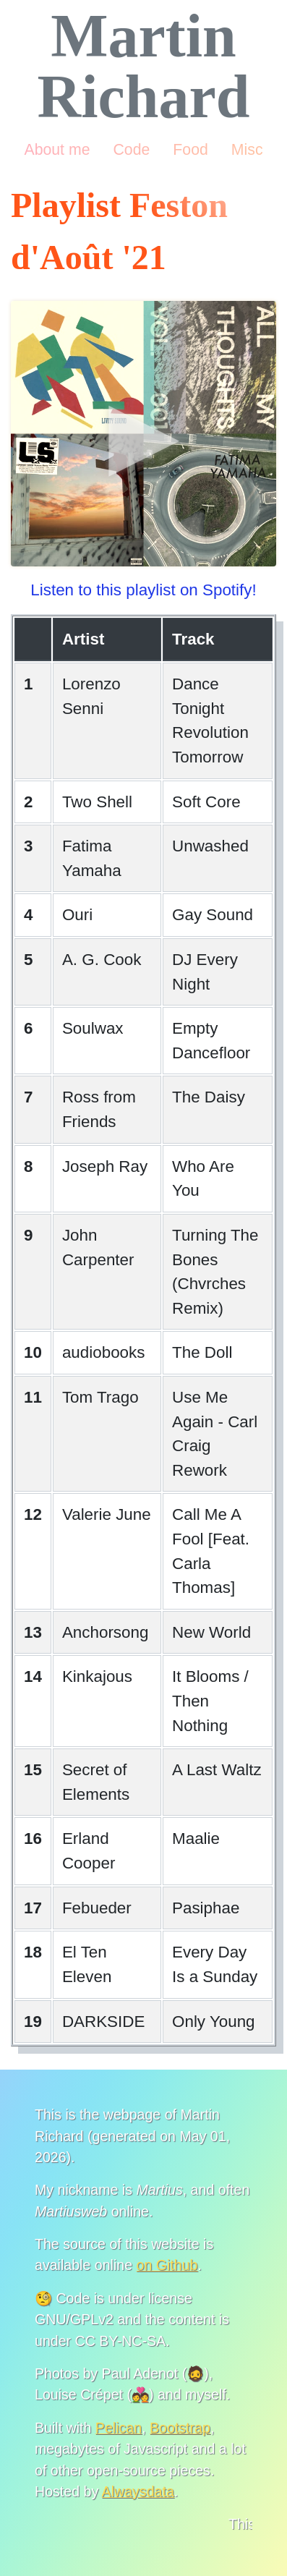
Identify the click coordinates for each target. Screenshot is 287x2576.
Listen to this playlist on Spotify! (143, 590)
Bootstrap (180, 2428)
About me (57, 149)
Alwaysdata (138, 2491)
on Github (167, 2265)
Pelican (118, 2428)
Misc (247, 149)
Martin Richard (144, 66)
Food (190, 149)
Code (131, 149)
